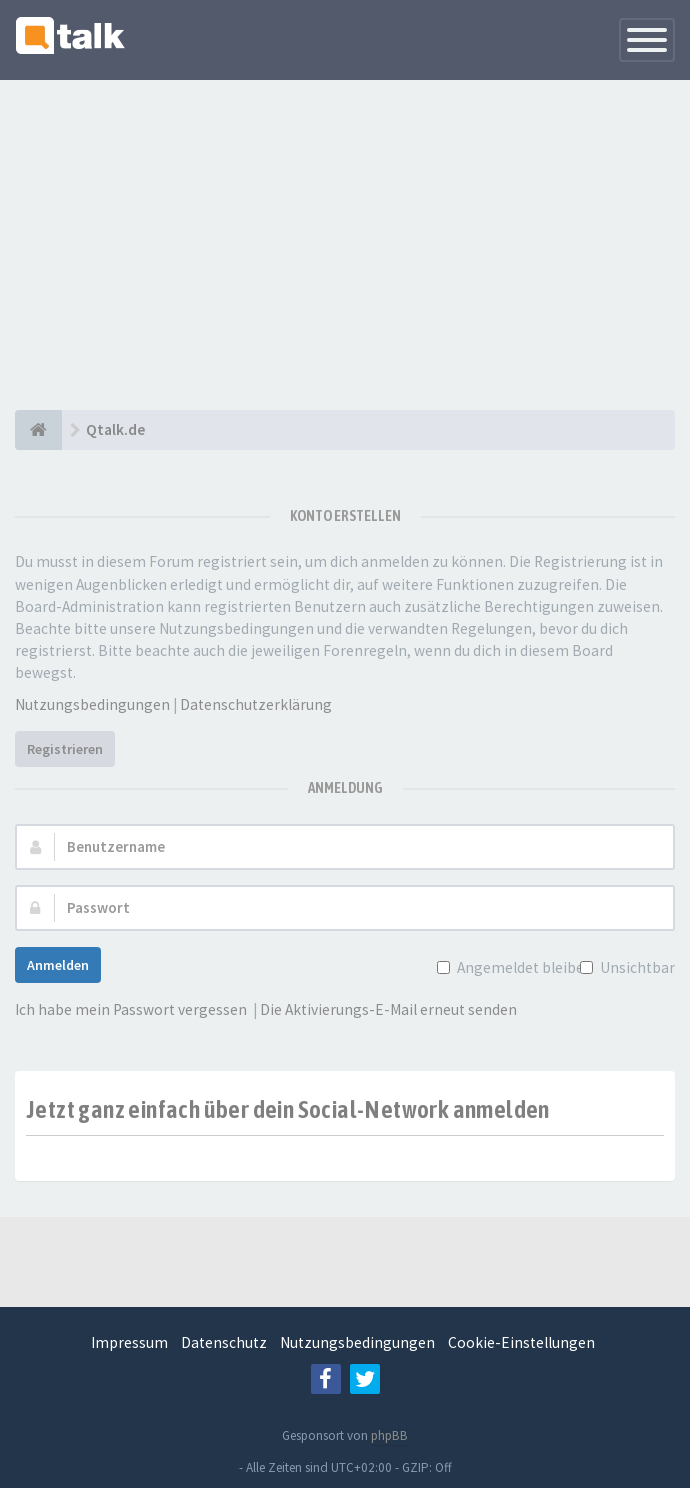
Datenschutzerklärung (256, 704)
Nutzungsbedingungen (92, 704)
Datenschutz (224, 1342)
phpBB (389, 1435)
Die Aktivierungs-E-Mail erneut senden (388, 1009)
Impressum (129, 1342)
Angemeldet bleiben (523, 967)
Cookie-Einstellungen (521, 1342)
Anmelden (58, 965)
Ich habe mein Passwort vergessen (131, 1009)
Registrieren (65, 749)
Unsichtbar (635, 967)
